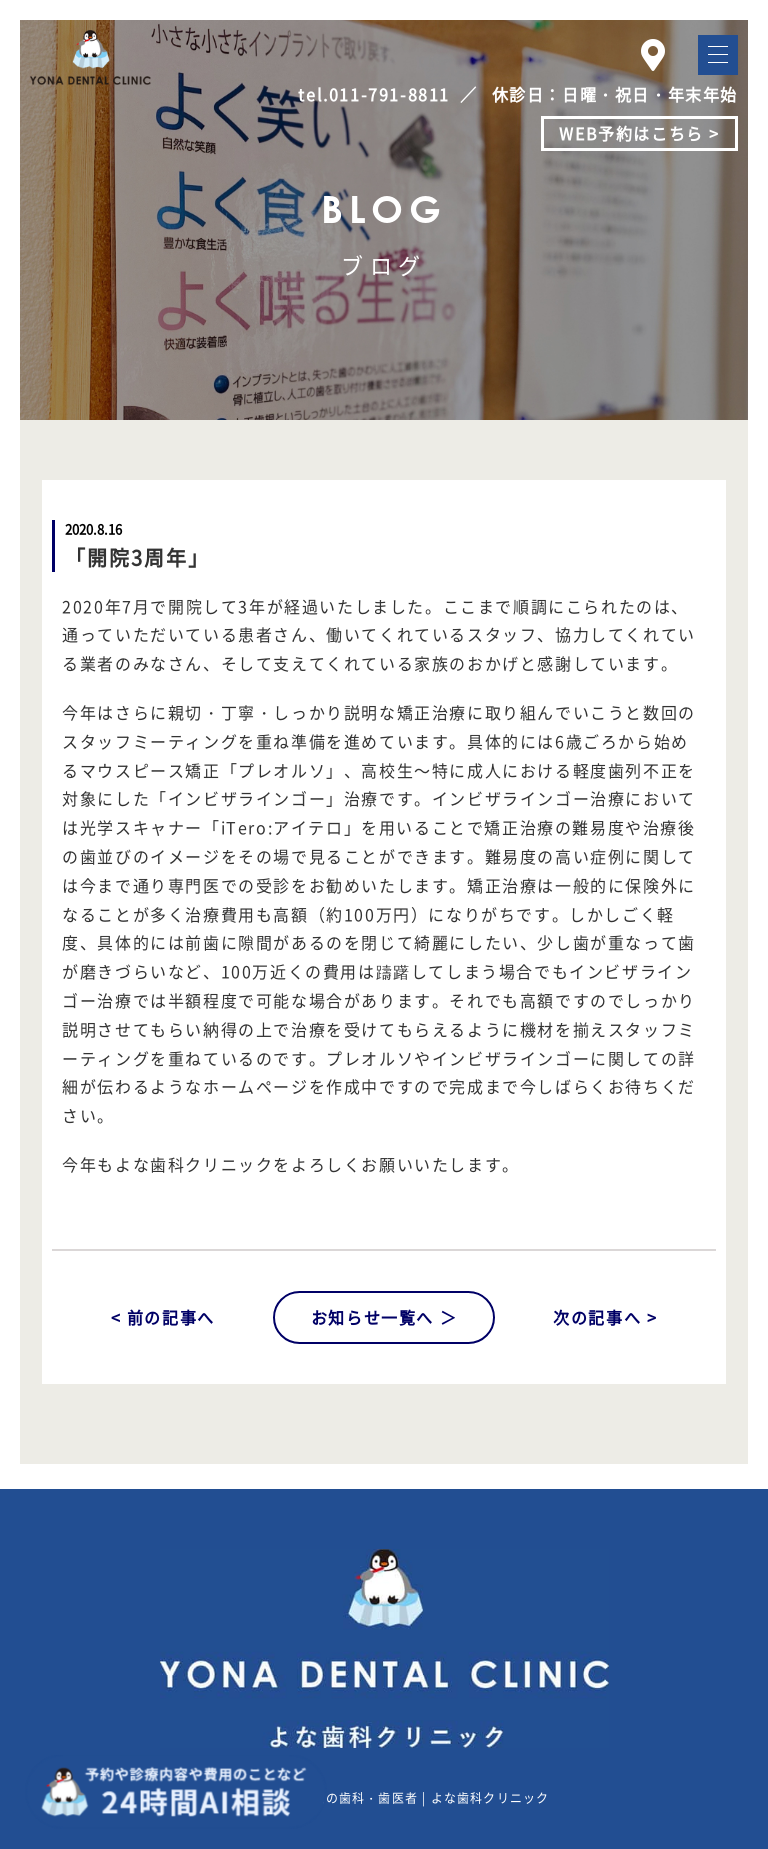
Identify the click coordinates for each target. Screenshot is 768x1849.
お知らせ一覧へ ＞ (384, 1317)
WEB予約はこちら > (639, 133)
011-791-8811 (389, 94)
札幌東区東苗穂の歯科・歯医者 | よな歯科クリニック (391, 1798)
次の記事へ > (605, 1317)
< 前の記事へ (163, 1317)
